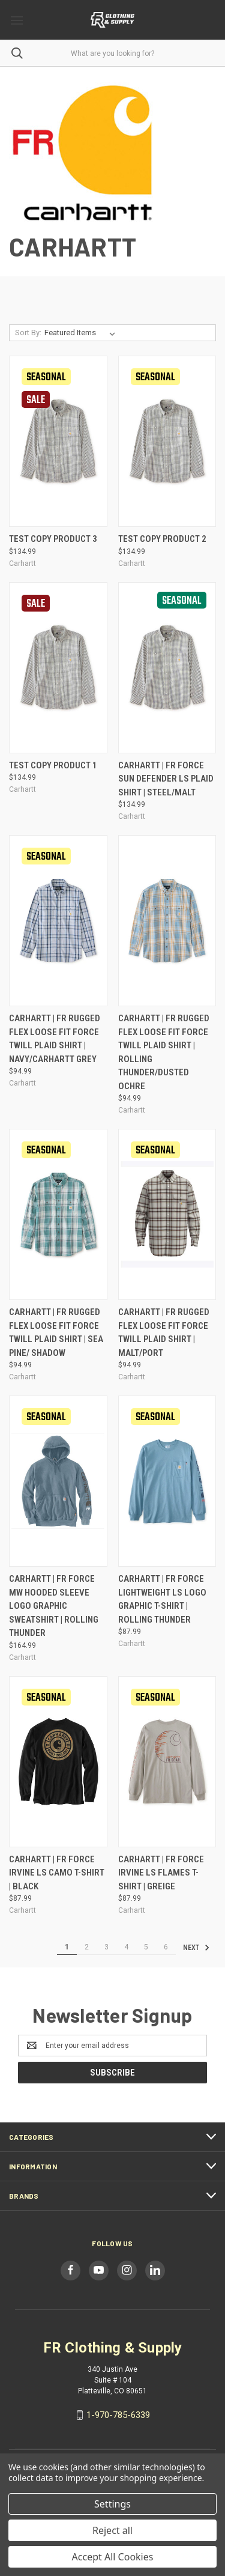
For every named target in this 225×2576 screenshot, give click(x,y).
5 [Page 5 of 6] (146, 1947)
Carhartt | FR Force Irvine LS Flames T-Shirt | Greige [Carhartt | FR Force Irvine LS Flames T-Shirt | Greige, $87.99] (161, 1873)
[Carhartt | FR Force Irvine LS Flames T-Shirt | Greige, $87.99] (167, 1761)
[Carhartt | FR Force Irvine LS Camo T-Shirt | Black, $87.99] (58, 1761)
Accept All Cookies (113, 2556)
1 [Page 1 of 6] (67, 1947)
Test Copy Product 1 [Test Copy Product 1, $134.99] (53, 765)
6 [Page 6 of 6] (166, 1947)
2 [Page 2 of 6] (87, 1947)
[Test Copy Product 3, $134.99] (58, 441)
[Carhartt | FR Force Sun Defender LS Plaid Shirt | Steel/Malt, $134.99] (167, 668)
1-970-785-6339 (118, 2415)
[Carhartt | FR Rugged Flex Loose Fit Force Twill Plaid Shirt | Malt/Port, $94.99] (167, 1214)
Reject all (112, 2530)
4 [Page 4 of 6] (126, 1947)
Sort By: (28, 332)
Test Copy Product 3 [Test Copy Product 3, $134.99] (53, 538)
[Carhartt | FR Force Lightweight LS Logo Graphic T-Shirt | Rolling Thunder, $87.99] (167, 1481)
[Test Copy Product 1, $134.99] (58, 668)
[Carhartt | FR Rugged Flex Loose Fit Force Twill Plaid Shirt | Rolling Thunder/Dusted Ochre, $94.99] (167, 920)
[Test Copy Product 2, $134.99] (167, 441)
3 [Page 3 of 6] (106, 1947)
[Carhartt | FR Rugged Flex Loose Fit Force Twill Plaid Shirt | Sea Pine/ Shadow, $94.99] (58, 1214)
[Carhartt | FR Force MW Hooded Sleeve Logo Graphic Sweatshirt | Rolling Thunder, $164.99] (58, 1481)
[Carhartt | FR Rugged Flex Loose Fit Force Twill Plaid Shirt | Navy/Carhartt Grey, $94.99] (58, 920)
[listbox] (82, 333)
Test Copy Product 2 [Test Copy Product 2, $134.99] (162, 538)
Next (196, 1948)
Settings (112, 2504)
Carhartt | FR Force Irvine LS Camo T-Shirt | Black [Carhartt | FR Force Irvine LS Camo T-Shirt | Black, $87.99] (56, 1873)
